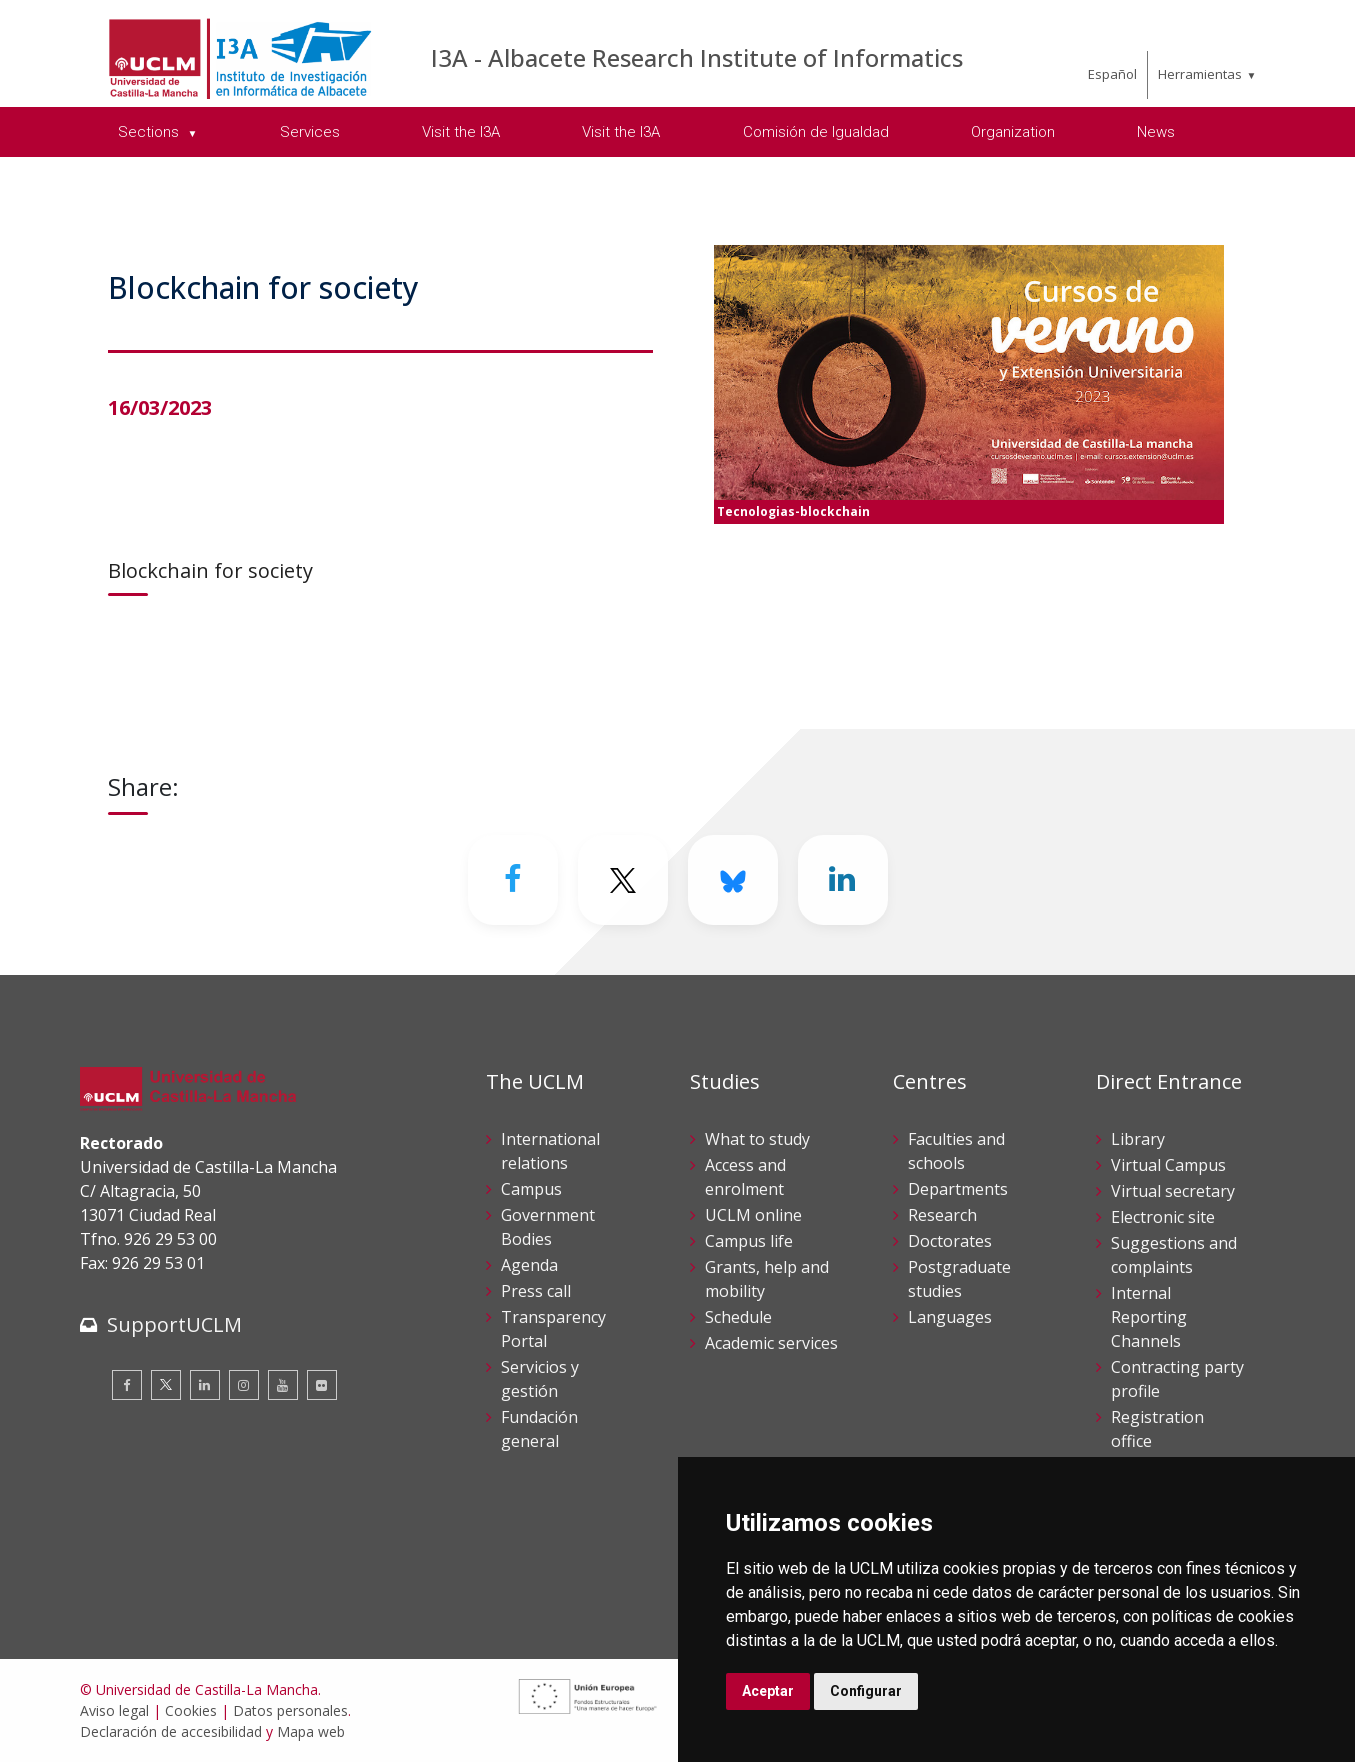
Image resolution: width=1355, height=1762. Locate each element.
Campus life (749, 1241)
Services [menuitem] (310, 132)
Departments (958, 1189)
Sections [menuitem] (150, 132)
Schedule (738, 1317)
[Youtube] (283, 1385)
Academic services (771, 1343)
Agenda (529, 1265)
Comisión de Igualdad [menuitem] (816, 132)
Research (942, 1215)
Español (1112, 74)
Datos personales (290, 1710)
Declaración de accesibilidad (171, 1731)
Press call (536, 1291)
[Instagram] (244, 1385)
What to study (757, 1139)
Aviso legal (114, 1710)
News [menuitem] (1156, 132)
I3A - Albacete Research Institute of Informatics (697, 57)
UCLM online (753, 1215)
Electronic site (1163, 1217)
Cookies (191, 1710)
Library (1138, 1139)
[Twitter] (623, 880)
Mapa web (311, 1731)
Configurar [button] (866, 1691)
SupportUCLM (174, 1324)
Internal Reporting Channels (1149, 1317)
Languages (950, 1317)
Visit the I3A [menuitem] (461, 132)
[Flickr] (322, 1385)
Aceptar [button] (768, 1691)
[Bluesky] (733, 880)
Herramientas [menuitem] (1200, 74)
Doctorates (950, 1241)
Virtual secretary (1173, 1191)
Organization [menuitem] (1013, 132)
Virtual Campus (1168, 1165)
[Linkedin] (843, 880)
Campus (531, 1189)
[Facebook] (513, 880)
